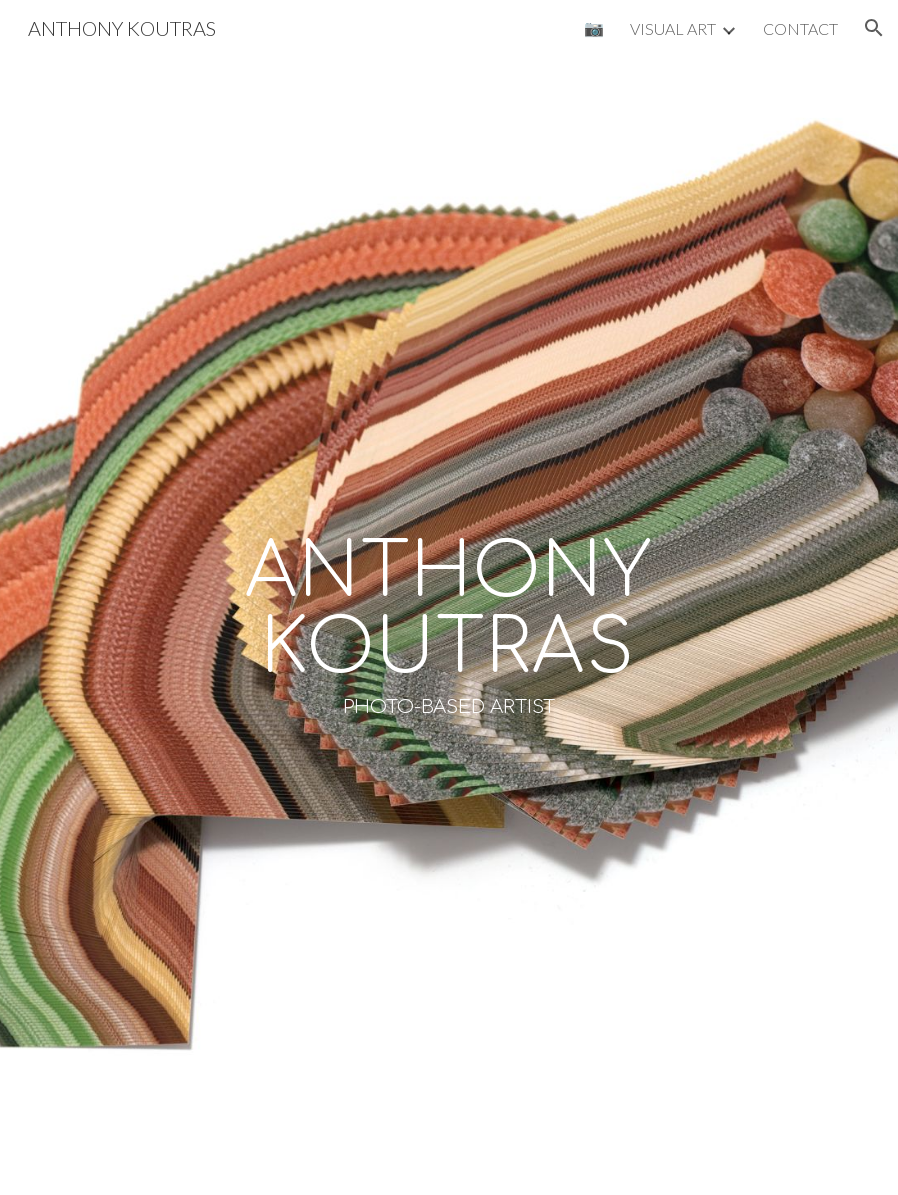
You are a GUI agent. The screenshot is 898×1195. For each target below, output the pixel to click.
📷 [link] (594, 27)
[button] (874, 28)
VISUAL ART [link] (673, 28)
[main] (449, 625)
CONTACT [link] (800, 28)
